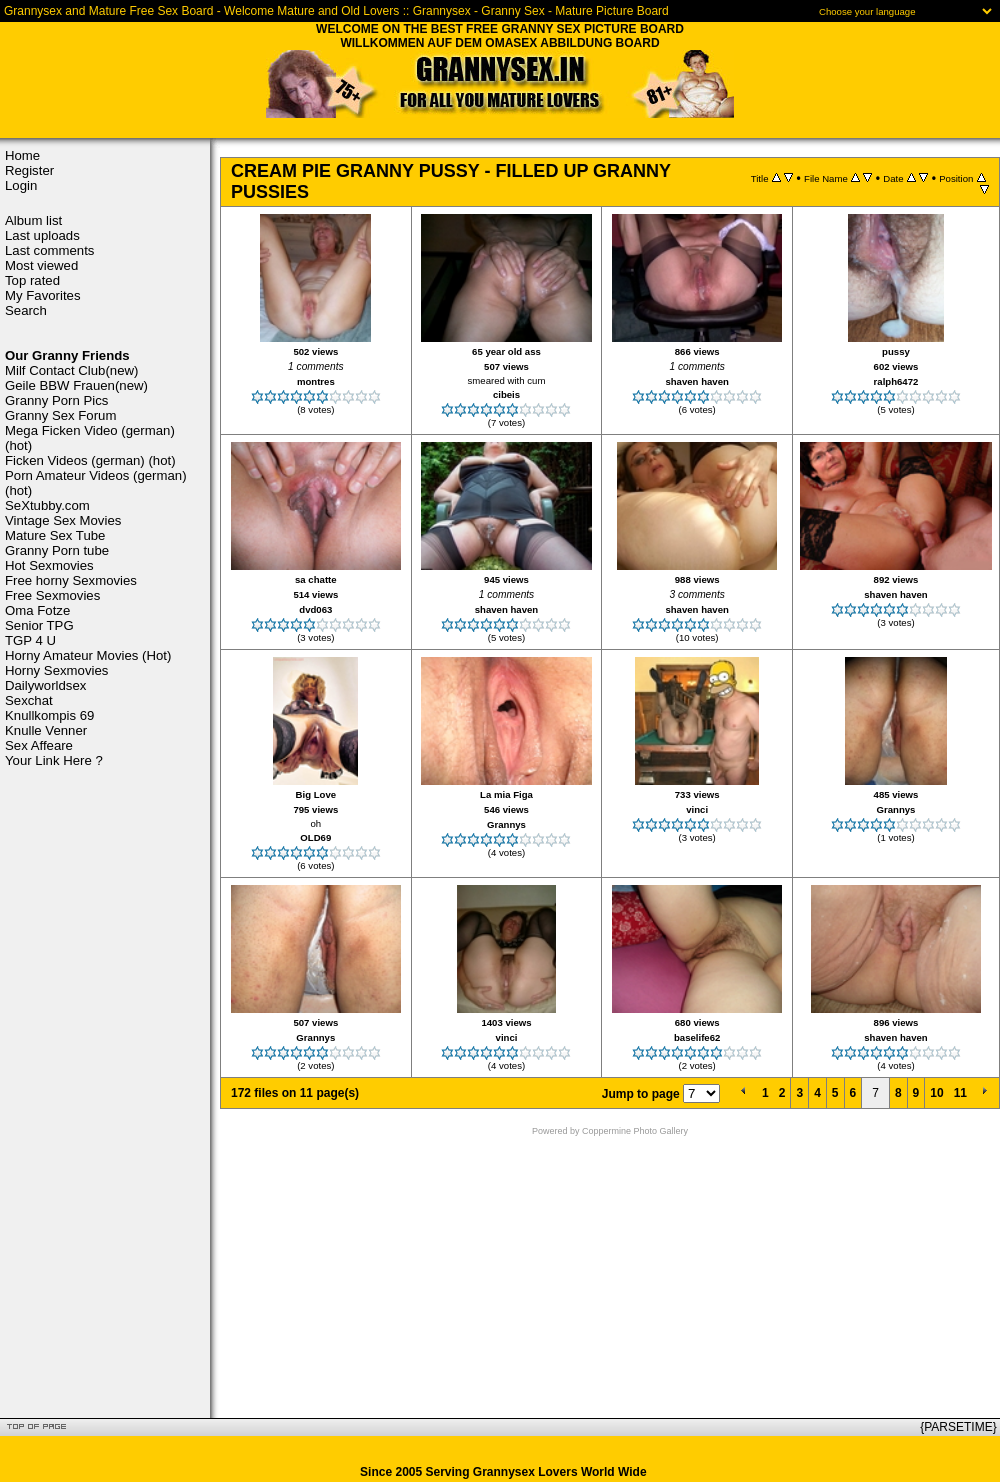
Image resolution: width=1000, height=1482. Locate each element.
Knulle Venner (46, 730)
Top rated (32, 280)
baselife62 (697, 1037)
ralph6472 (896, 381)
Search (26, 310)
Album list (33, 220)
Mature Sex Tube (55, 535)
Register (29, 170)
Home (22, 155)
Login (21, 185)
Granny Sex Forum (60, 415)
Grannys (506, 824)
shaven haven (696, 381)
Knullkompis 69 (49, 715)
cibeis (506, 394)
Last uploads (42, 235)
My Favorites (42, 295)
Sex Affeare (39, 745)
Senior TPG (39, 625)
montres (316, 381)
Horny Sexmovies (56, 670)
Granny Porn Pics (56, 400)
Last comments (49, 250)
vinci (697, 809)
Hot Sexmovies (49, 565)
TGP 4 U (30, 640)
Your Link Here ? (54, 760)
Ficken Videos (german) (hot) (90, 460)
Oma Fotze (37, 610)
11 (960, 1093)
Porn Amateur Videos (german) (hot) (96, 483)
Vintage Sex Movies (63, 520)
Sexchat (29, 700)
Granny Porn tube (57, 550)
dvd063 (315, 609)
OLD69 (315, 837)
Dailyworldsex (45, 685)
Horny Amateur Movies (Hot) (88, 655)
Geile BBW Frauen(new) (76, 385)
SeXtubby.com (47, 505)
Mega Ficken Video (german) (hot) (90, 438)
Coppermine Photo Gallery (635, 1131)
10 (936, 1093)
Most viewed (41, 265)
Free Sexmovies (52, 595)
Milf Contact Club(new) (71, 370)
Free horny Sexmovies (71, 580)
